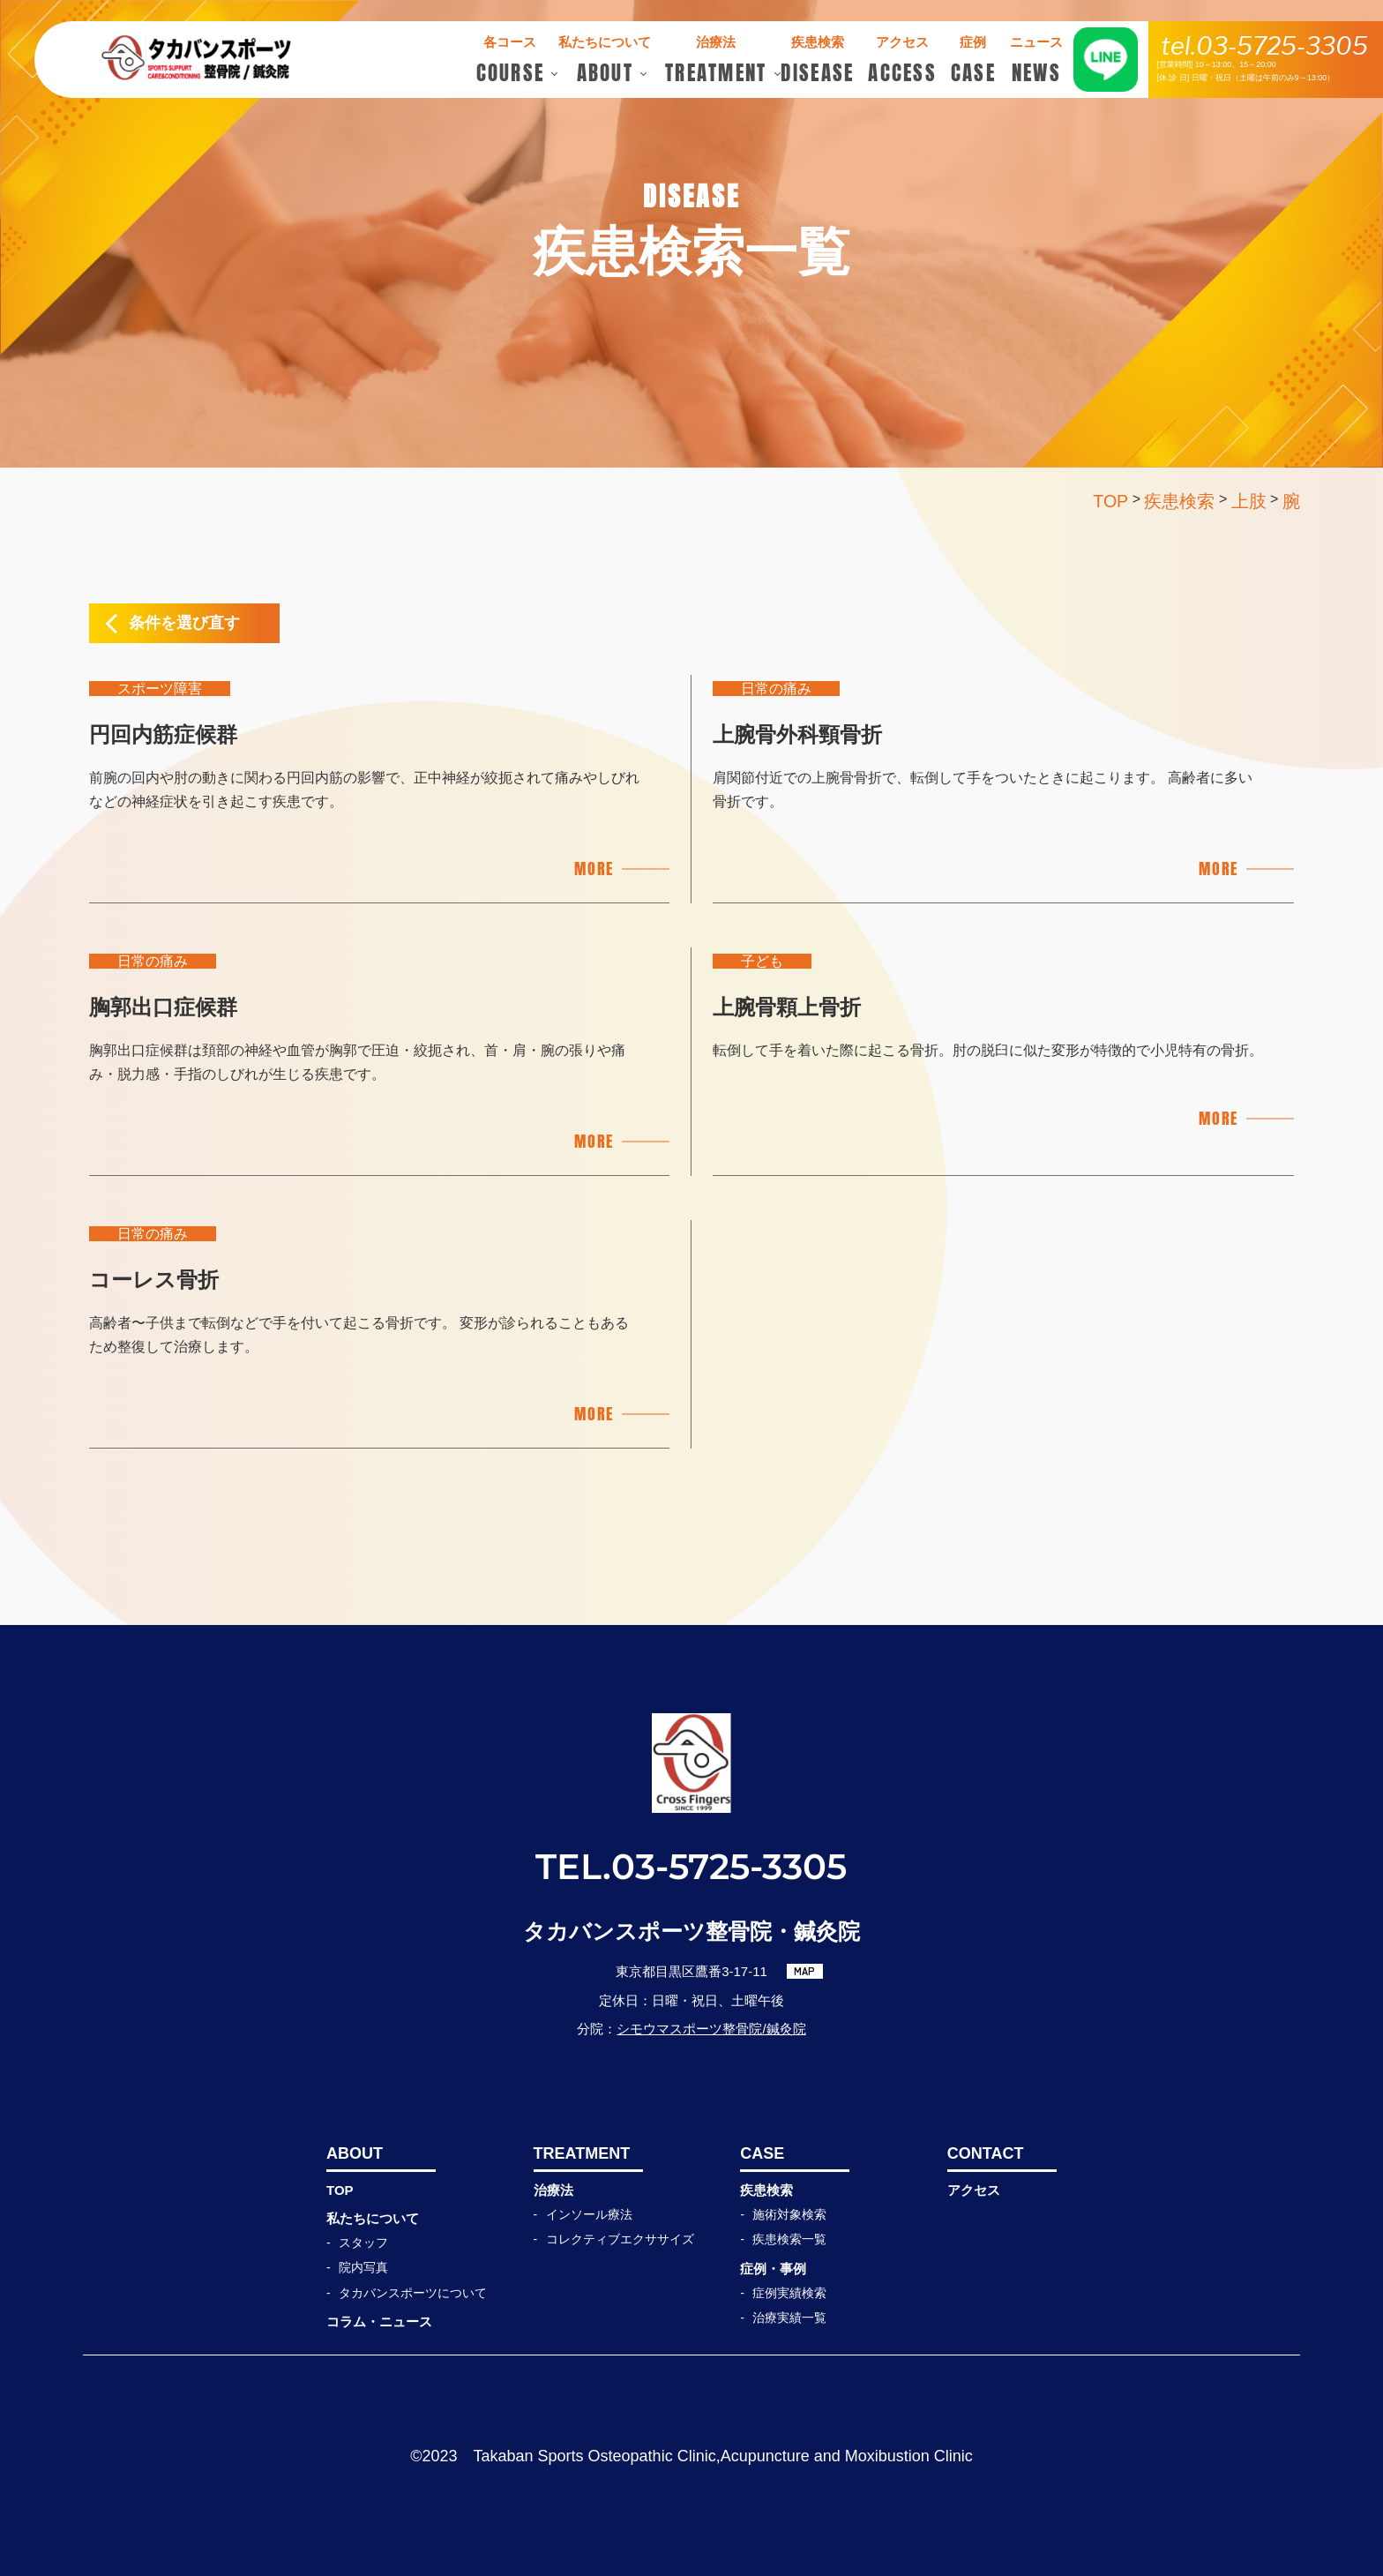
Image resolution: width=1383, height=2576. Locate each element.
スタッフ (363, 2242)
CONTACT (985, 2153)
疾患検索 (766, 2190)
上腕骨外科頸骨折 (797, 734)
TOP (340, 2190)
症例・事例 (773, 2268)
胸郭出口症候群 (163, 1007)
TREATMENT (582, 2153)
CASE (762, 2153)
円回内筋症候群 (163, 734)
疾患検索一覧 (789, 2239)
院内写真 (363, 2267)
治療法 (553, 2190)
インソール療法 (589, 2214)
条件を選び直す (184, 623)
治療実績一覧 (789, 2317)
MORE (594, 868)
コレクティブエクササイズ (620, 2239)
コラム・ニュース (379, 2321)
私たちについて (372, 2218)
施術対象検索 (789, 2214)
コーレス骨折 (154, 1280)
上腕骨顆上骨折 (787, 1007)
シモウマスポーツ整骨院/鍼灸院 (711, 2028)
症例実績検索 (789, 2293)
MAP (804, 1971)
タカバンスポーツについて (413, 2293)
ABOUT (354, 2153)
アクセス (973, 2190)
